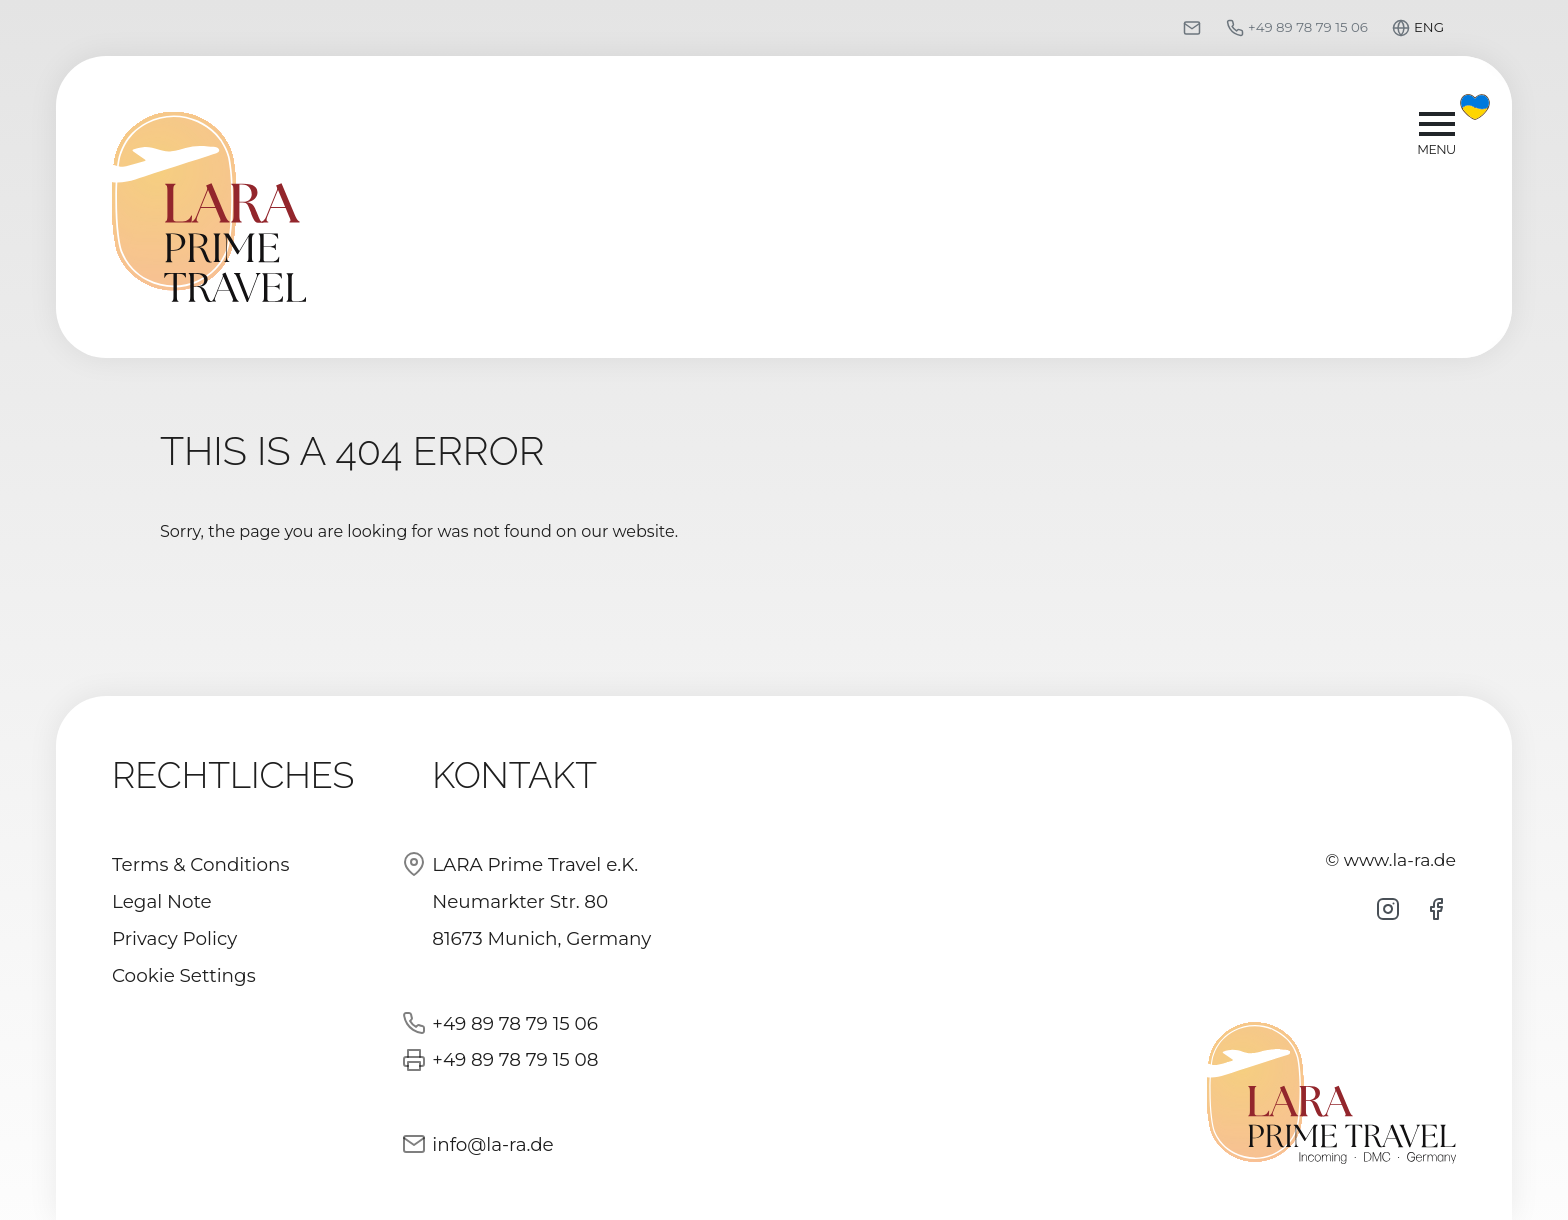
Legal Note (162, 901)
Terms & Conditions (201, 864)
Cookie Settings (184, 975)
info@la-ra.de (492, 1144)
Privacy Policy (174, 938)
